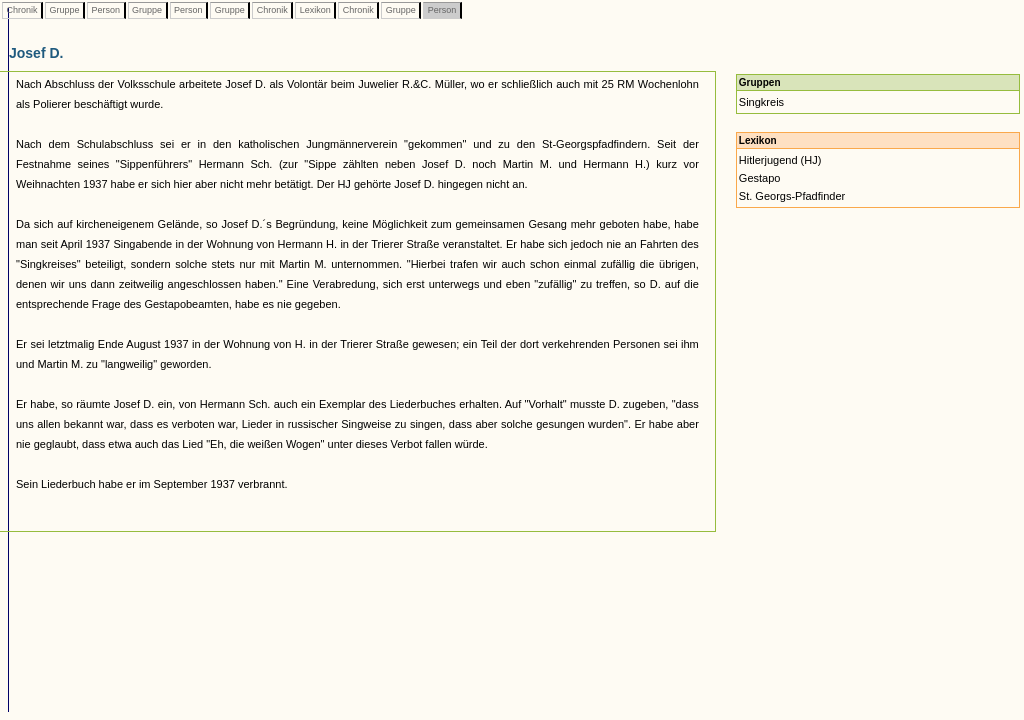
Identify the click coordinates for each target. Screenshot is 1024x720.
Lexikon (315, 10)
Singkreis (761, 102)
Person (106, 10)
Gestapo (760, 178)
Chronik (22, 10)
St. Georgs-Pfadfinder (792, 196)
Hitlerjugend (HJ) (780, 160)
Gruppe (64, 10)
